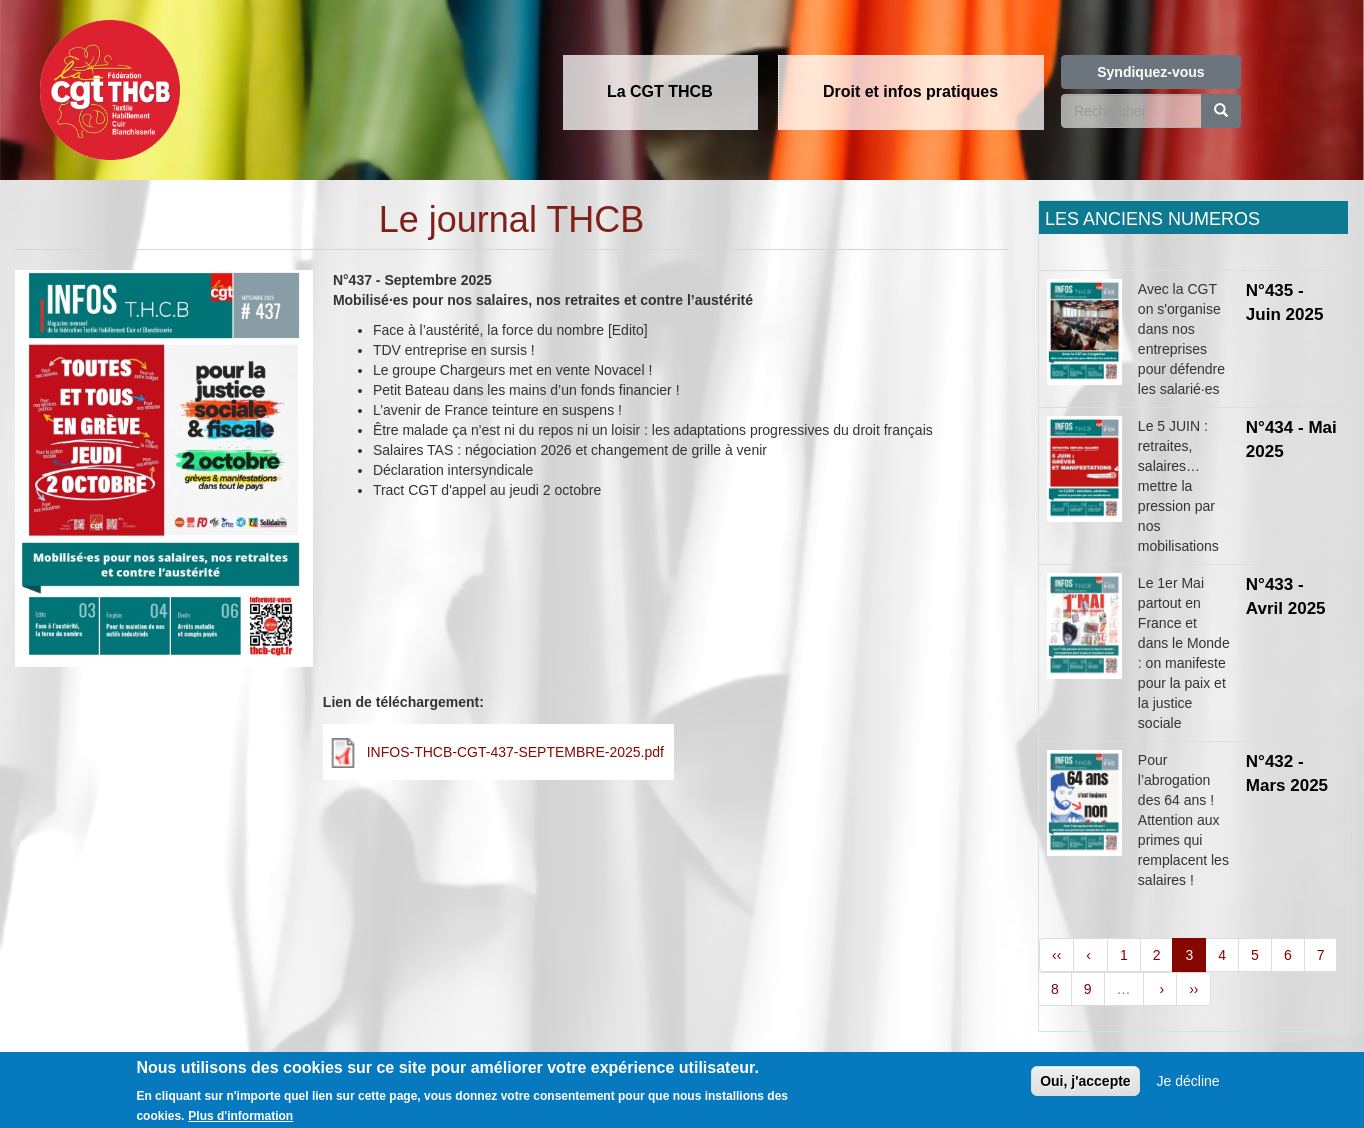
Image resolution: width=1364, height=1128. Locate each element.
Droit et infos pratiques (910, 91)
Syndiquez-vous (1150, 72)
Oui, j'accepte (1085, 1090)
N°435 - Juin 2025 (1285, 302)
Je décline (1188, 1090)
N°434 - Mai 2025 (1291, 439)
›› (1193, 989)
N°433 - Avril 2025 (1286, 596)
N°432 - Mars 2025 (1287, 773)
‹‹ (1056, 955)
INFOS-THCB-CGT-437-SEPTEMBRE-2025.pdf (515, 752)
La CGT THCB (660, 91)
